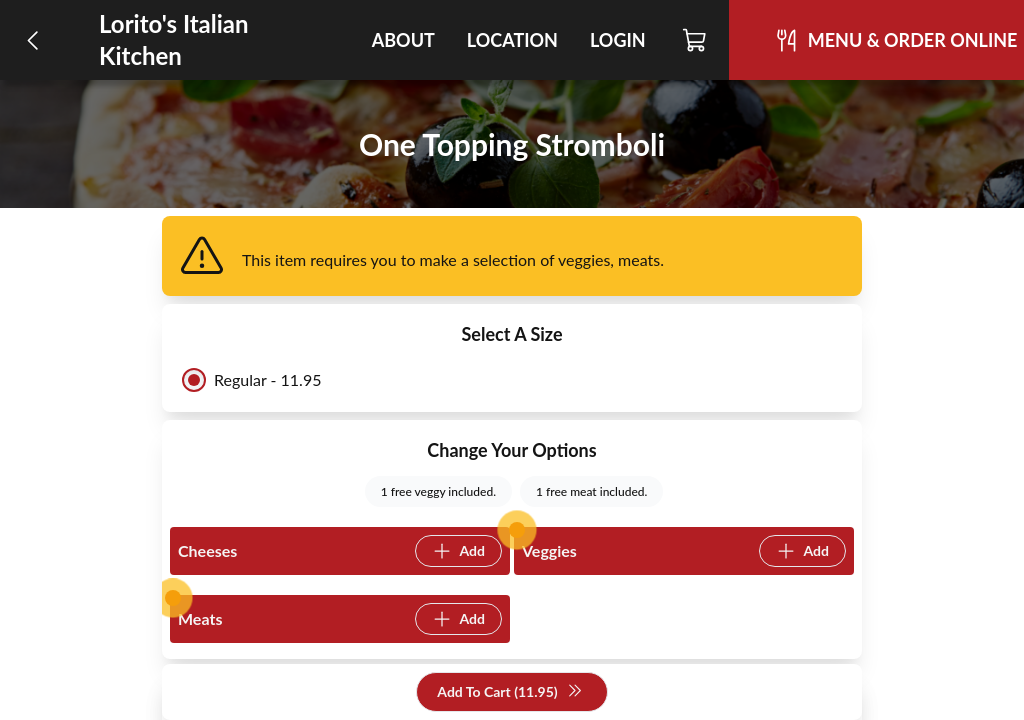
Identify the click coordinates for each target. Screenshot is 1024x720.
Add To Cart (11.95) (509, 692)
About (403, 40)
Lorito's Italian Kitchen (174, 39)
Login (618, 40)
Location (512, 40)
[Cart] (695, 40)
